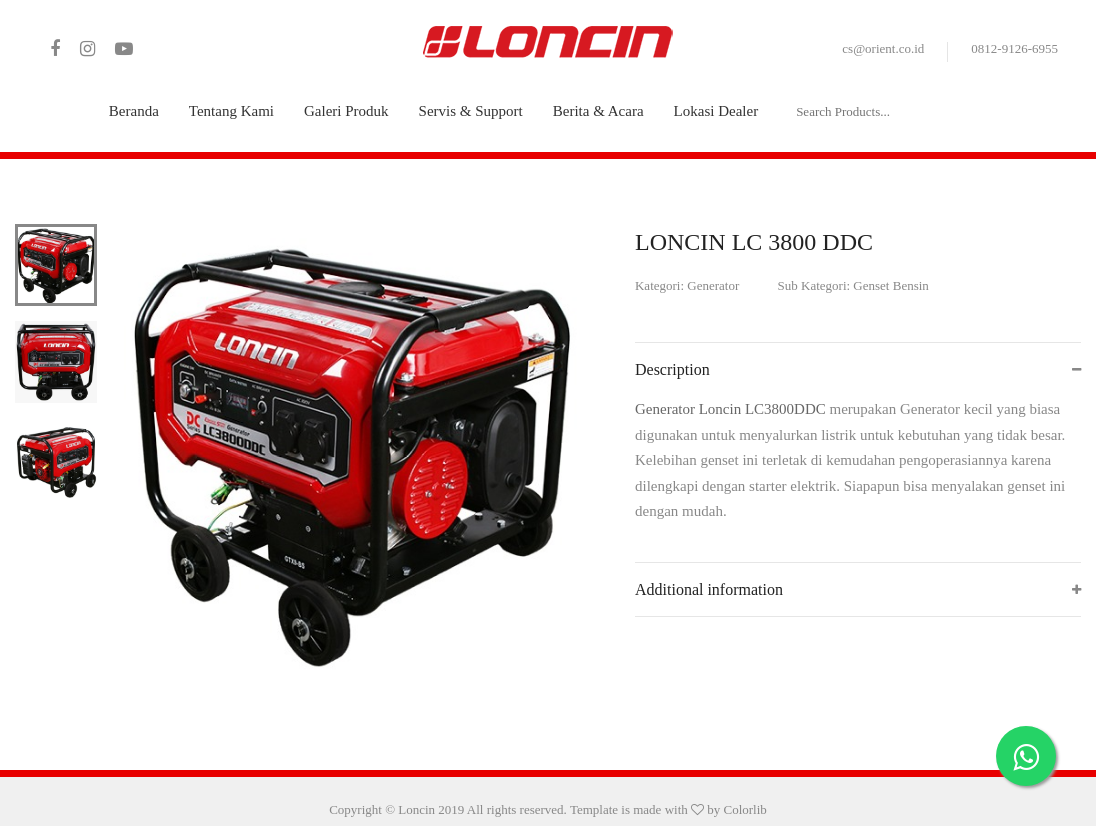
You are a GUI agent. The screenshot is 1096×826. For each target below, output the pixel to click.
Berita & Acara (598, 111)
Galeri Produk (346, 111)
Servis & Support (471, 111)
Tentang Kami (231, 111)
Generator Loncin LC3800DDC (732, 409)
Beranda (134, 111)
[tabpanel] (352, 452)
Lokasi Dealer (716, 111)
